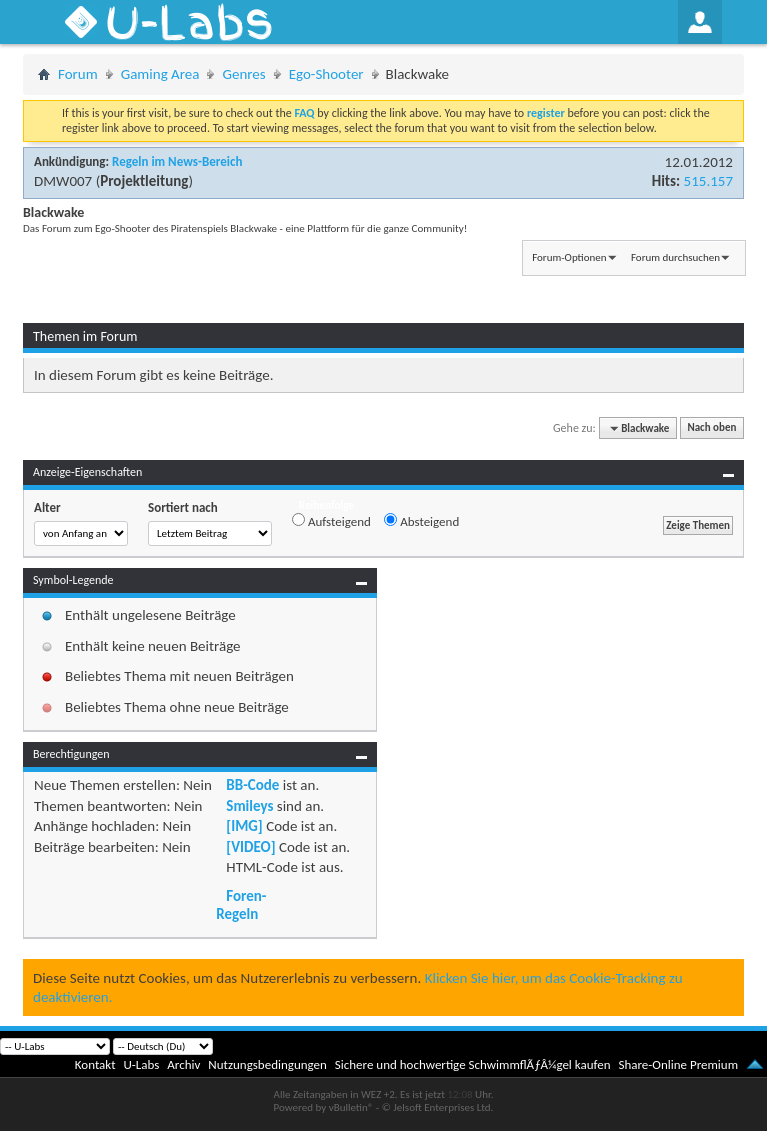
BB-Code (252, 785)
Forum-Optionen (569, 257)
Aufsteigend (331, 521)
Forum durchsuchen (675, 257)
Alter (47, 507)
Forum (78, 74)
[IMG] (244, 826)
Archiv (183, 1064)
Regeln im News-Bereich (177, 161)
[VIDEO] (250, 847)
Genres (243, 74)
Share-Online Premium (678, 1064)
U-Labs (142, 1064)
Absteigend (421, 521)
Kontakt (95, 1064)
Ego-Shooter (326, 74)
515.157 (708, 181)
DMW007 (63, 181)
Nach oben (711, 428)
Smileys (249, 806)
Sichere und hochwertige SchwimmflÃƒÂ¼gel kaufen (473, 1064)
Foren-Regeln (241, 905)
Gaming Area (160, 74)
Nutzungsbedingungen (267, 1064)
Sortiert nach (183, 507)
